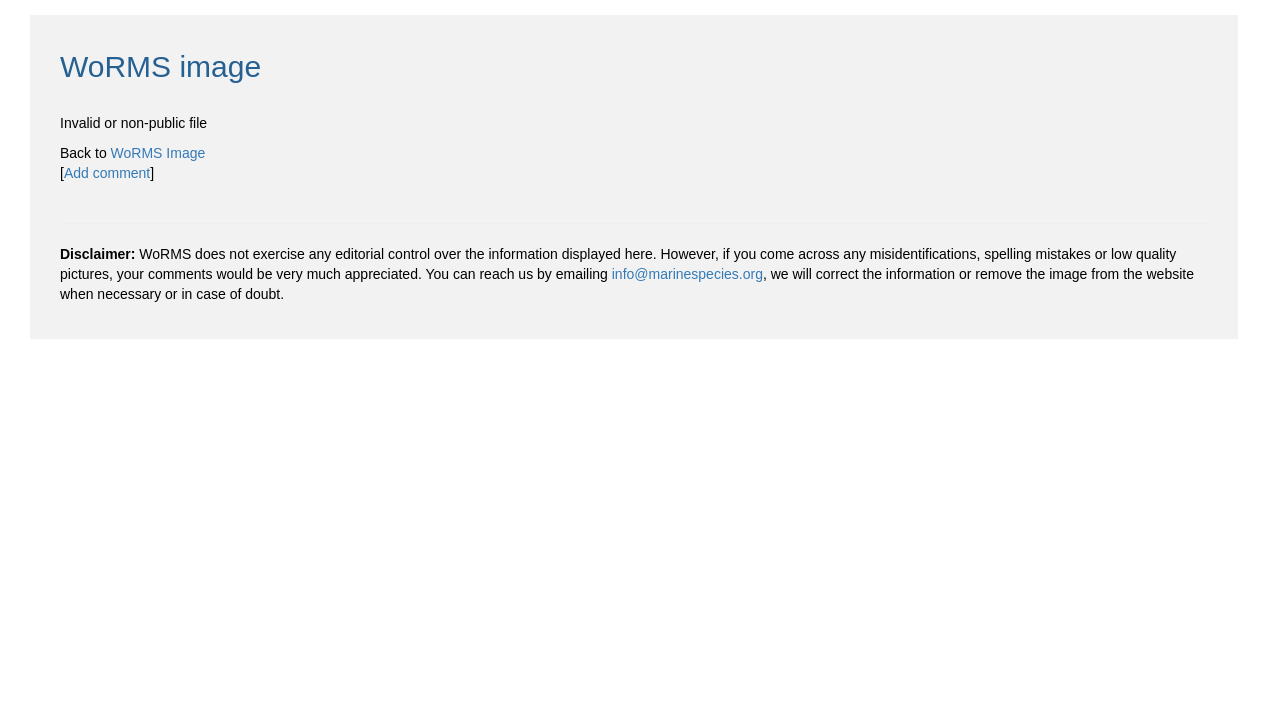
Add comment (107, 173)
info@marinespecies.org (687, 274)
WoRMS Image (158, 153)
